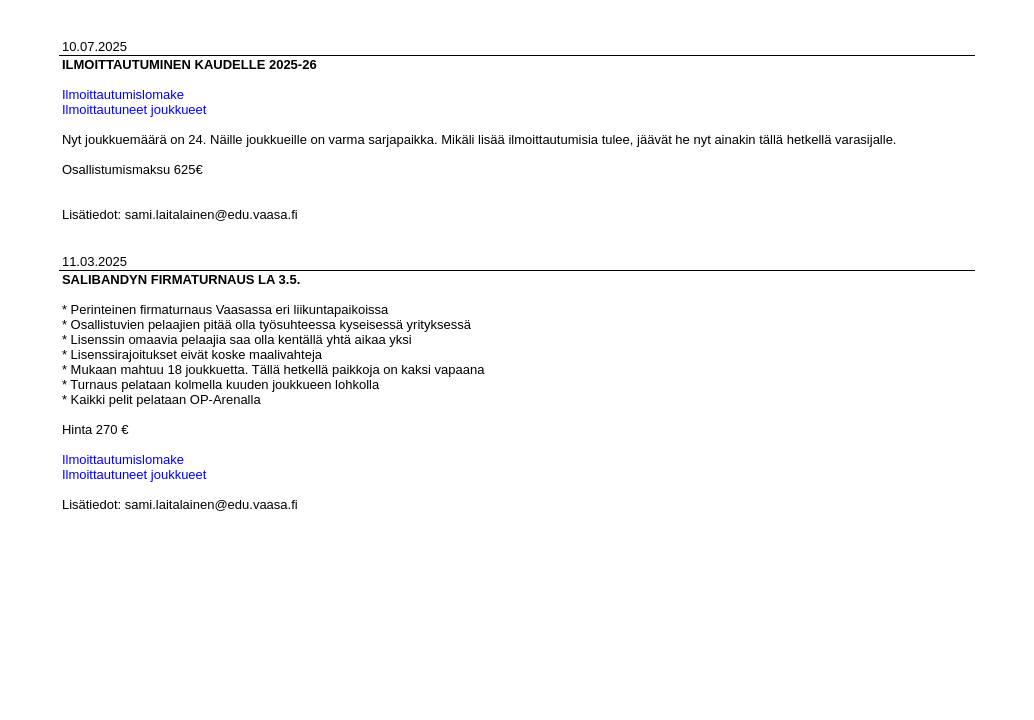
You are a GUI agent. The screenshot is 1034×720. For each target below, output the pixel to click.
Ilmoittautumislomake (123, 94)
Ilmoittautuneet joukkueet (134, 109)
